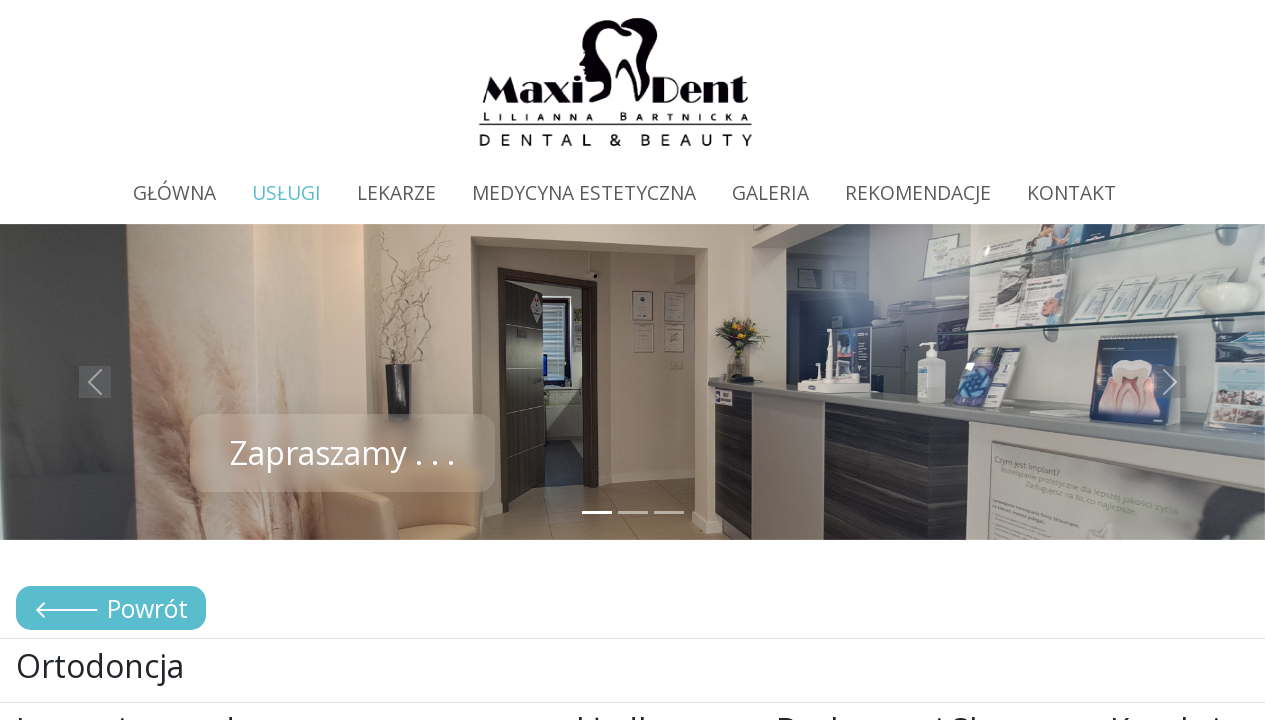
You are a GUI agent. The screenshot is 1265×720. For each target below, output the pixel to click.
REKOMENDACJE (918, 192)
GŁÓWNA (174, 192)
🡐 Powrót (111, 608)
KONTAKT (1071, 192)
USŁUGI (286, 192)
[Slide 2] (633, 512)
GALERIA (770, 192)
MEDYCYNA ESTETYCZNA (584, 192)
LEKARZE (396, 192)
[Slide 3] (669, 512)
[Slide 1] (597, 512)
